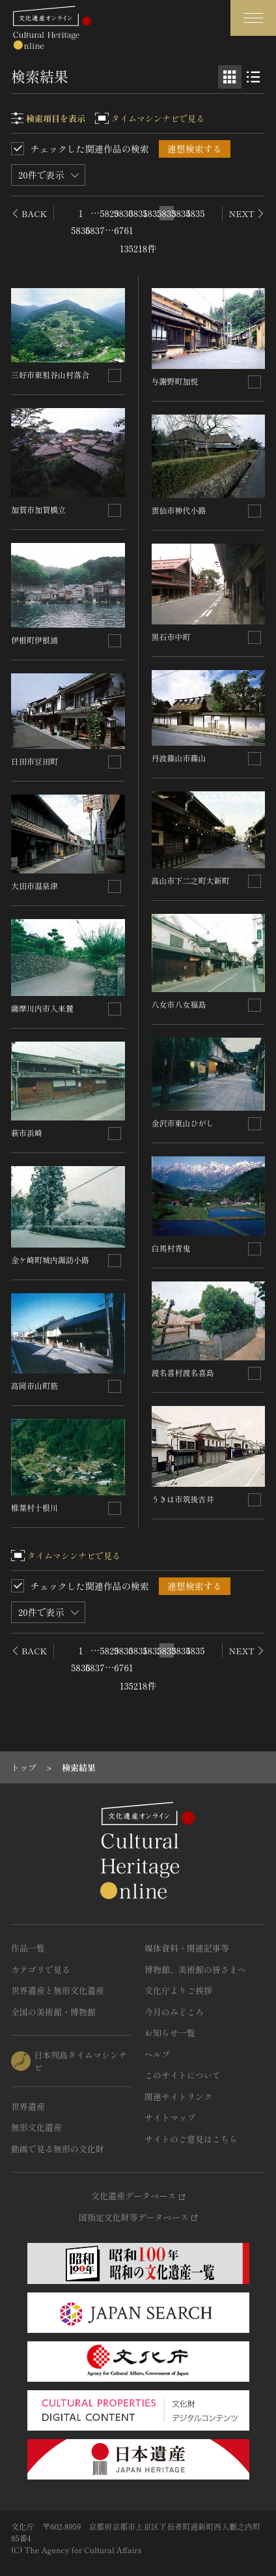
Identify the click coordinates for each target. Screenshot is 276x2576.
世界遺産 (28, 2106)
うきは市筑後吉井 (183, 1498)
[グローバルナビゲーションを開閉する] (253, 18)
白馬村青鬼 (171, 1247)
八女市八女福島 (179, 1004)
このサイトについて (183, 2075)
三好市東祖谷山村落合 (50, 374)
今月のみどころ (174, 2012)
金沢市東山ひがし (183, 1122)
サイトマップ (170, 2117)
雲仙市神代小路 (179, 510)
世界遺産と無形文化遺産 (57, 1990)
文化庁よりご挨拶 (178, 1990)
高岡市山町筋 (34, 1385)
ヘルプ (157, 2054)
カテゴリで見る (40, 1969)
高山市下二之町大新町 (191, 880)
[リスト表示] (253, 77)
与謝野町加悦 (175, 381)
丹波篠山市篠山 (179, 757)
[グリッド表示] (230, 77)
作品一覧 (28, 1948)
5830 (124, 213)
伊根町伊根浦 (34, 639)
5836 (81, 230)
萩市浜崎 (26, 1132)
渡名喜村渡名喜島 (183, 1372)
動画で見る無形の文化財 (57, 2149)
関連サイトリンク (178, 2096)
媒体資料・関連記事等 (187, 1948)
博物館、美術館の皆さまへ (195, 1969)
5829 (109, 213)
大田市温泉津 (34, 885)
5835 (195, 213)
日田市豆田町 (34, 761)
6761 (124, 230)
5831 (138, 213)
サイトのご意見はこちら (191, 2139)
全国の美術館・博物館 (53, 2012)
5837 (95, 230)
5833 (166, 213)
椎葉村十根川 (34, 1507)
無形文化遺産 (36, 2127)
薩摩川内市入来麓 (42, 1008)
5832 (152, 213)
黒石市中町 (171, 636)
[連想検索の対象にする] (114, 375)
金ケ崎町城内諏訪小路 (50, 1259)
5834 (181, 213)
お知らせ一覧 (170, 2033)
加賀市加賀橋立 (38, 509)
